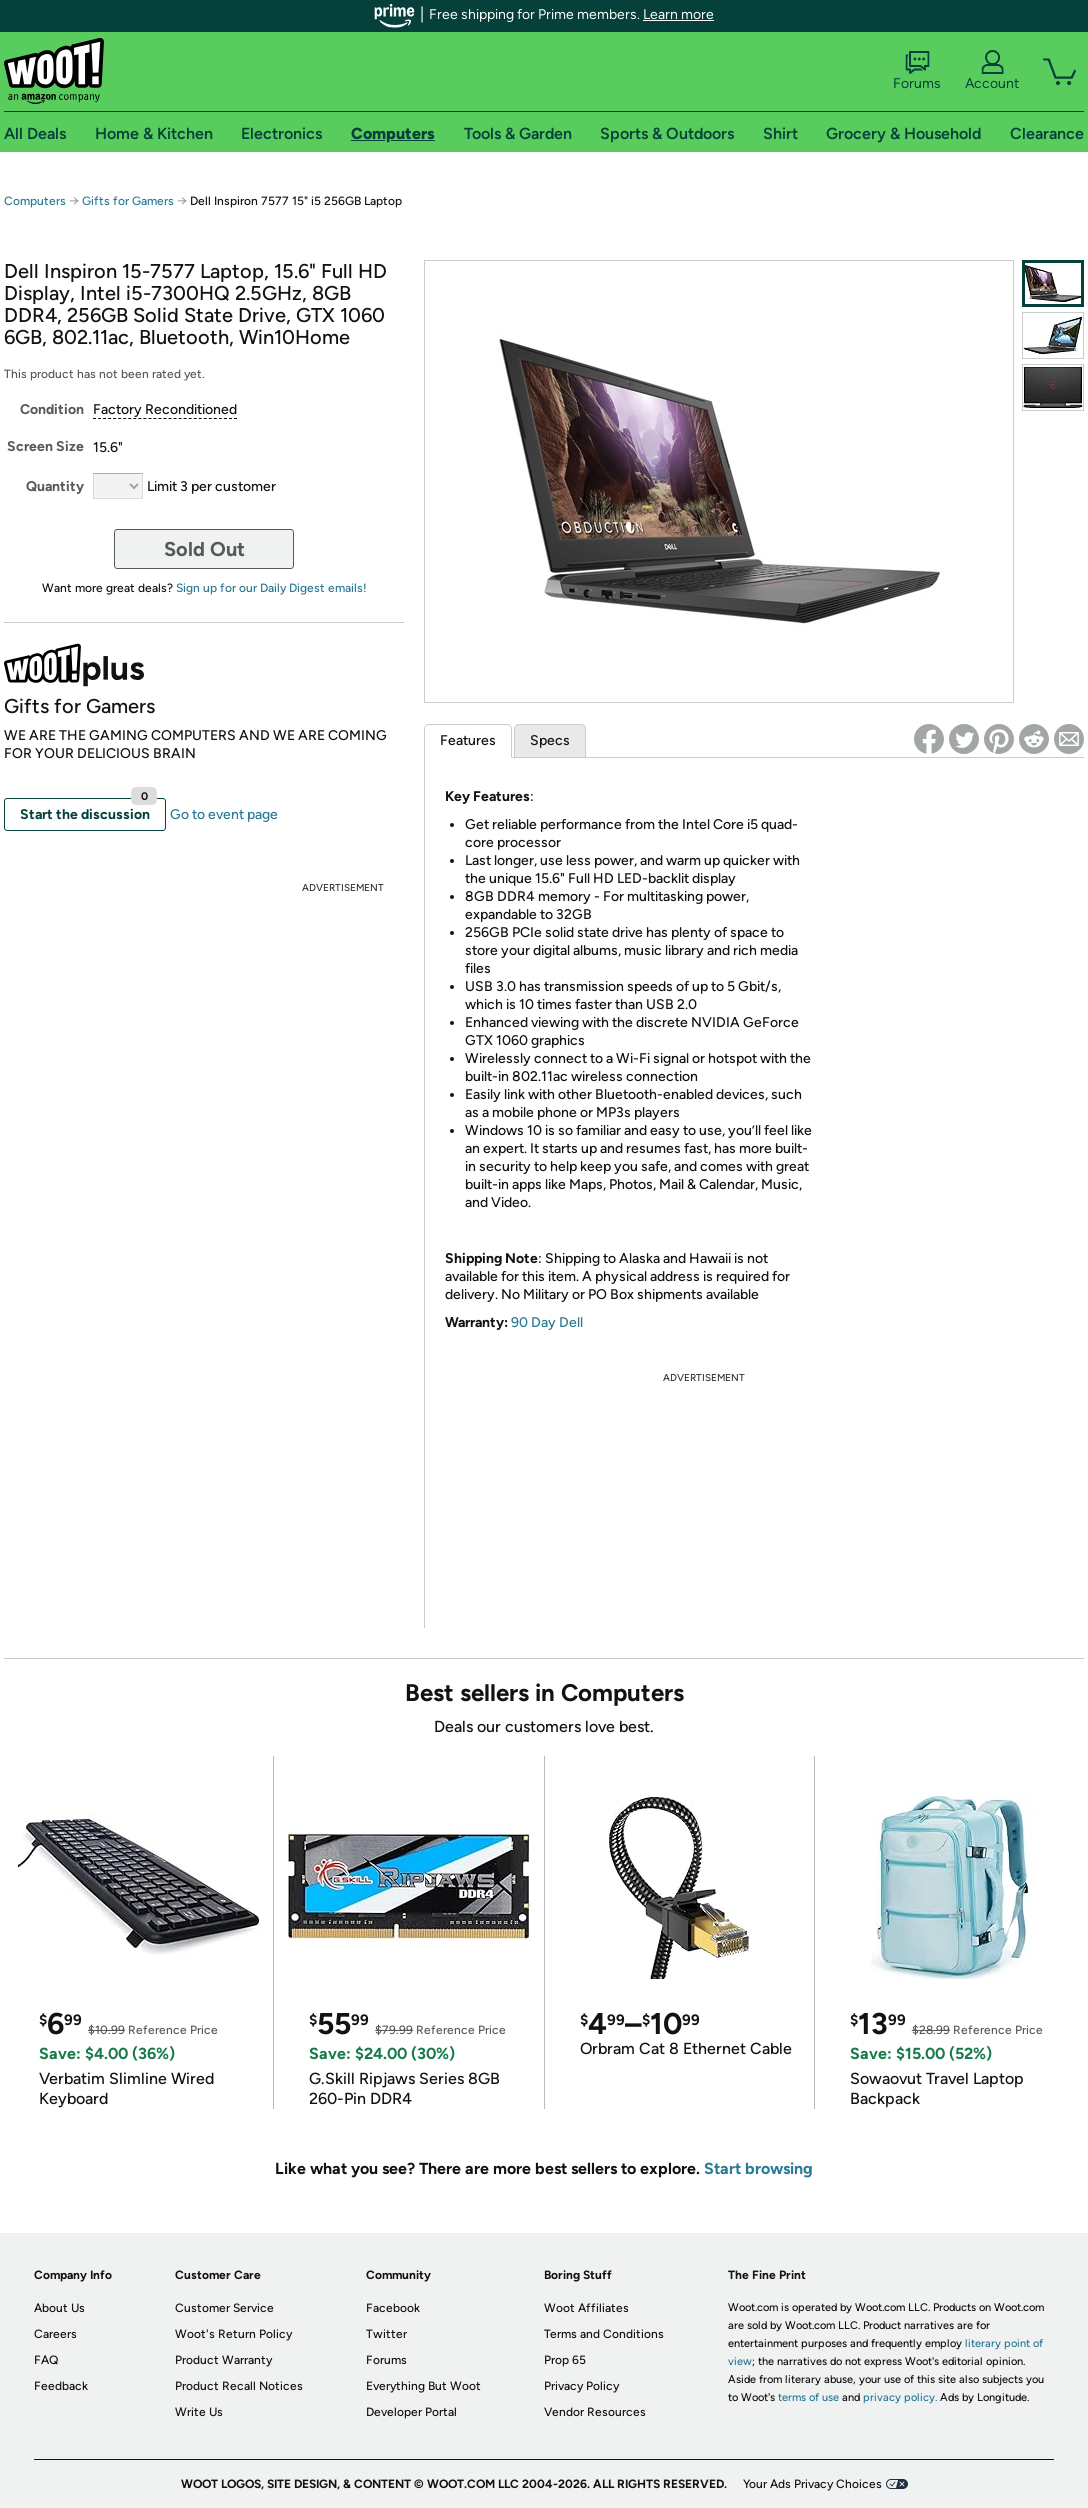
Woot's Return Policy (233, 2334)
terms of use (808, 2397)
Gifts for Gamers (128, 201)
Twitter (386, 2334)
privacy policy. (900, 2397)
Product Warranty (223, 2360)
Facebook (393, 2308)
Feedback (61, 2386)
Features (468, 740)
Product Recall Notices (239, 2386)
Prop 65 (565, 2360)
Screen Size (45, 446)
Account (992, 71)
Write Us (199, 2412)
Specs (550, 740)
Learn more (678, 14)
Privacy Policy (581, 2386)
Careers (55, 2334)
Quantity (55, 486)
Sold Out (204, 549)
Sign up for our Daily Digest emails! (271, 588)
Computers (35, 201)
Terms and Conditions (604, 2334)
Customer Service (224, 2308)
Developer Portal (411, 2412)
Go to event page (224, 814)
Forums (917, 71)
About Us (59, 2308)
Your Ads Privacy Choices (812, 2484)
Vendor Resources (595, 2412)
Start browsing (758, 2168)
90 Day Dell (547, 1322)
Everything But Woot (423, 2386)
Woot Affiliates (586, 2308)
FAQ (46, 2360)
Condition (52, 409)
